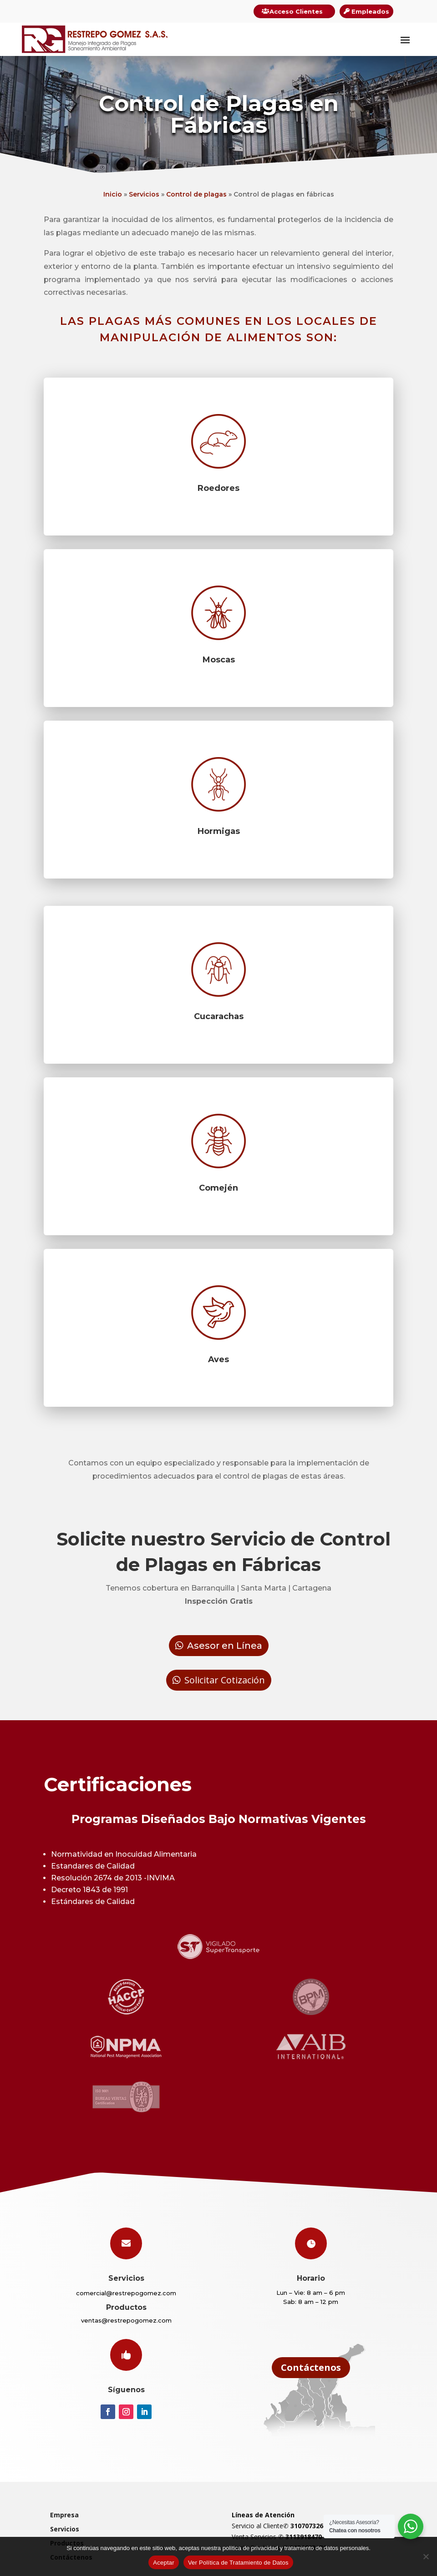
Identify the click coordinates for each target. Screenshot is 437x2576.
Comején (218, 1188)
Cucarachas (219, 1016)
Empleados (370, 11)
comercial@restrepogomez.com (126, 2293)
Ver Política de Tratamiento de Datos (238, 2562)
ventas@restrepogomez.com (126, 2320)
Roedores (218, 488)
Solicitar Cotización (224, 1680)
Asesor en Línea (224, 1645)
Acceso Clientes (296, 11)
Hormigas (219, 831)
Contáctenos (311, 2367)
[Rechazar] (425, 2556)
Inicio (112, 194)
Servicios (144, 194)
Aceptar (163, 2562)
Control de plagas (196, 194)
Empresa (64, 2514)
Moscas (219, 660)
